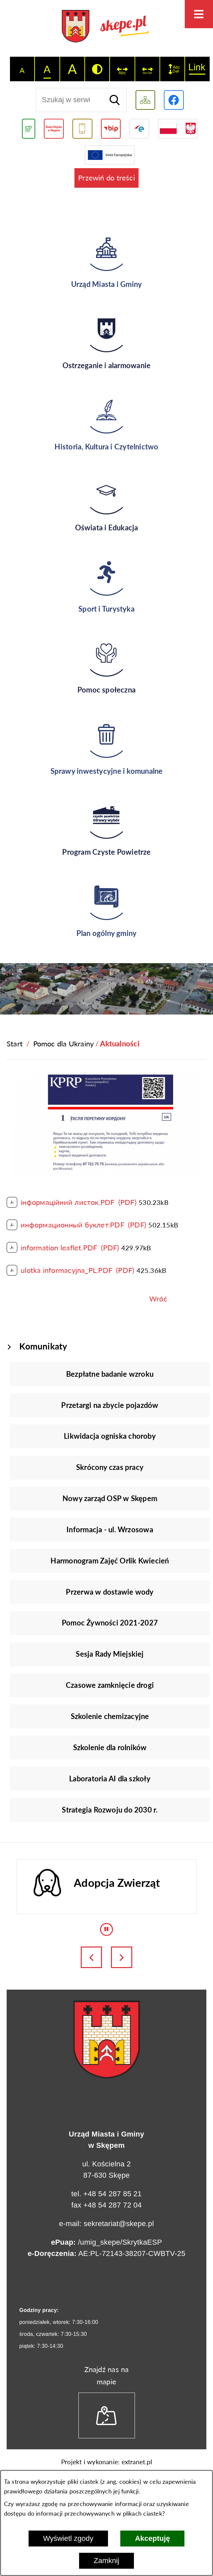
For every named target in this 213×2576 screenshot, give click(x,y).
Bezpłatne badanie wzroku (110, 1373)
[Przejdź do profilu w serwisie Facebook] (173, 100)
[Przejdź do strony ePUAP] (139, 128)
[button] (106, 1174)
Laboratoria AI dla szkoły (110, 1778)
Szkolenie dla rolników (110, 1747)
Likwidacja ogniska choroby (110, 1435)
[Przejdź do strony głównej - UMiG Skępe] (106, 27)
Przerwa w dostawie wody (110, 1591)
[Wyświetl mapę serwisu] (145, 100)
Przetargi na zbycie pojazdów (109, 1405)
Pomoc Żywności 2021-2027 (110, 1622)
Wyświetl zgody (68, 2538)
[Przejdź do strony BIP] (111, 128)
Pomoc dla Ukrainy (63, 1043)
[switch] (122, 69)
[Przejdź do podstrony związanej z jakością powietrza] (28, 128)
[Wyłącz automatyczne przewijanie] (106, 1929)
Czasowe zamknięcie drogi (110, 1685)
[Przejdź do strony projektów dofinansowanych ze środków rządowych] (178, 128)
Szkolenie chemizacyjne (110, 1716)
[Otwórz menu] (199, 14)
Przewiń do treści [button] (106, 177)
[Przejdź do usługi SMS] (82, 128)
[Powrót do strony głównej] (15, 1044)
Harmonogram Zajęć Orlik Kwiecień (110, 1560)
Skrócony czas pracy (110, 1467)
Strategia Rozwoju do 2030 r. (110, 1809)
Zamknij (106, 2560)
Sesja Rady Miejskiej (110, 1653)
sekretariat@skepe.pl (119, 2223)
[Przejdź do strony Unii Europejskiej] (110, 155)
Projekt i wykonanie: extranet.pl (106, 2462)
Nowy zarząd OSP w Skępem (109, 1498)
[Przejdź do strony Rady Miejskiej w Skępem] (54, 128)
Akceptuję (152, 2538)
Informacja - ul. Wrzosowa (109, 1529)
